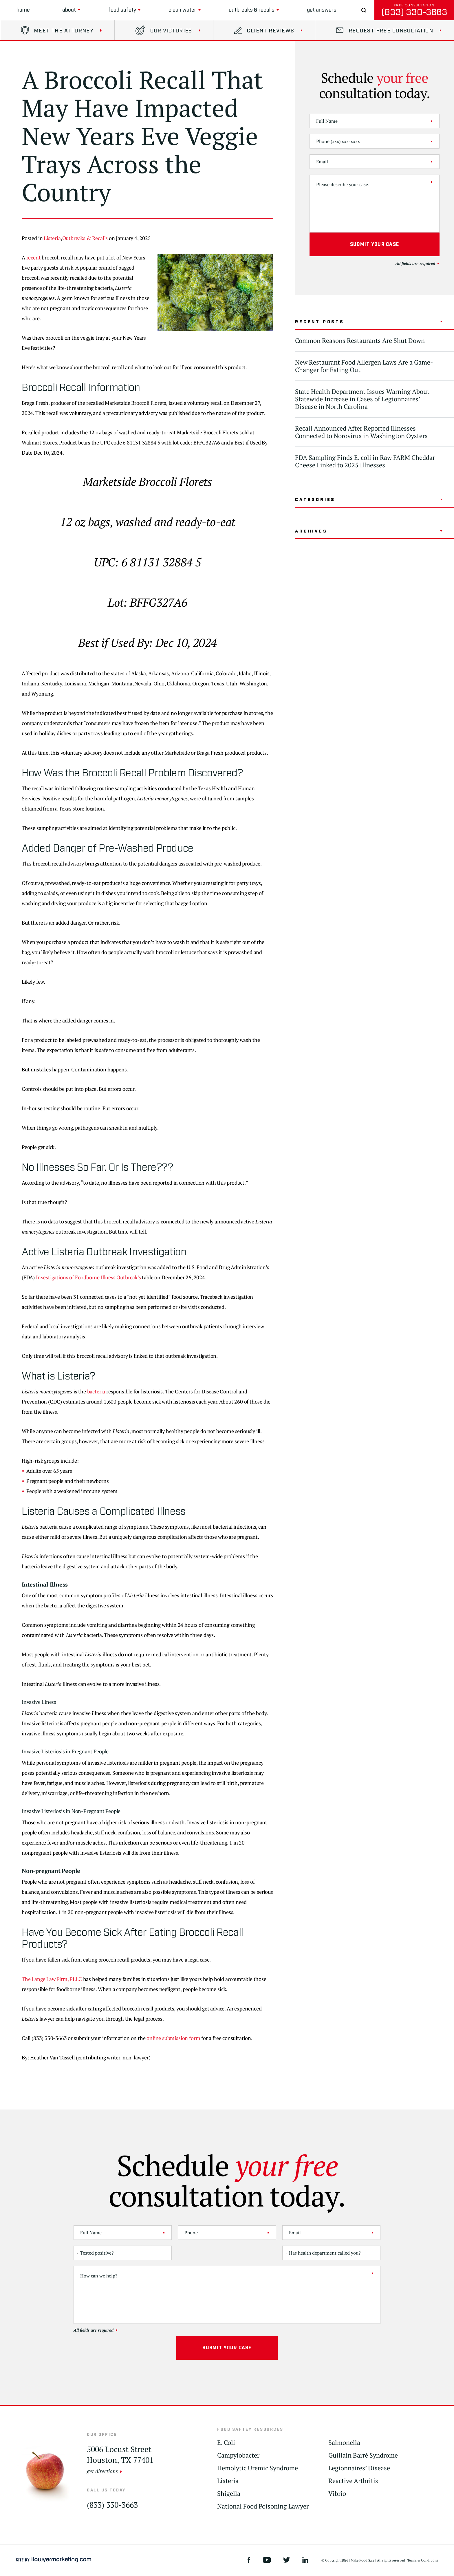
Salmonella (344, 2443)
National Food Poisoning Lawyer (263, 2506)
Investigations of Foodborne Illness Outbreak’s (88, 1277)
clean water (182, 10)
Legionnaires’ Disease (359, 2468)
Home (23, 10)
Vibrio (337, 2494)
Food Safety (122, 10)
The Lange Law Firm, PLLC (52, 1978)
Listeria (52, 238)
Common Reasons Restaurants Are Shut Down (360, 340)
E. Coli (226, 2443)
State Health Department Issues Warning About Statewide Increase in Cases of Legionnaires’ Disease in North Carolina (362, 399)
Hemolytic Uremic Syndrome (257, 2468)
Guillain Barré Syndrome (363, 2455)
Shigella (228, 2494)
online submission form (173, 2038)
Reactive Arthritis (353, 2481)
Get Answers (321, 10)
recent (33, 257)
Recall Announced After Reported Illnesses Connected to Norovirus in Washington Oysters (361, 432)
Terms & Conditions (422, 2560)
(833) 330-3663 (414, 12)
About (69, 10)
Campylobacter (238, 2455)
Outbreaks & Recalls (251, 10)
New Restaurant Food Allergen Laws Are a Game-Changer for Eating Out (364, 366)
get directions (102, 2471)
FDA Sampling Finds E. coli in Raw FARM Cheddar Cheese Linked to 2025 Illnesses (365, 461)
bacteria (96, 1391)
